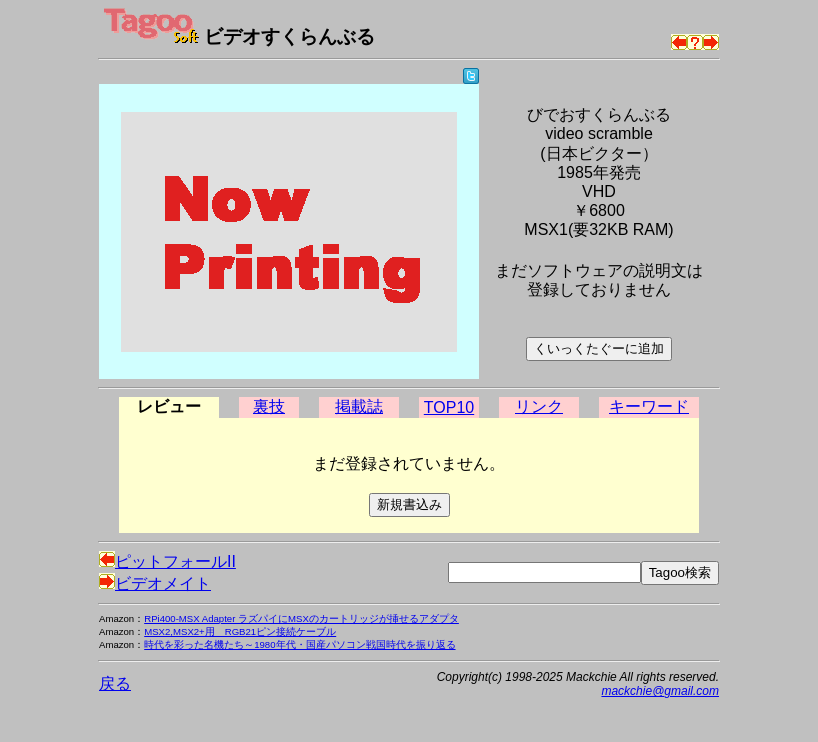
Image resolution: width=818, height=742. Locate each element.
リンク (539, 406)
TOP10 (449, 407)
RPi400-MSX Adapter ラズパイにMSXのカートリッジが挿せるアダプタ (301, 618)
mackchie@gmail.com (660, 691)
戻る (115, 683)
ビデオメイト (155, 583)
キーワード (649, 406)
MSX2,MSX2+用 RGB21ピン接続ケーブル (240, 631)
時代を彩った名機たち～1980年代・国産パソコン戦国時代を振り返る (299, 644)
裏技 (269, 406)
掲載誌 (359, 406)
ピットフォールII (167, 561)
